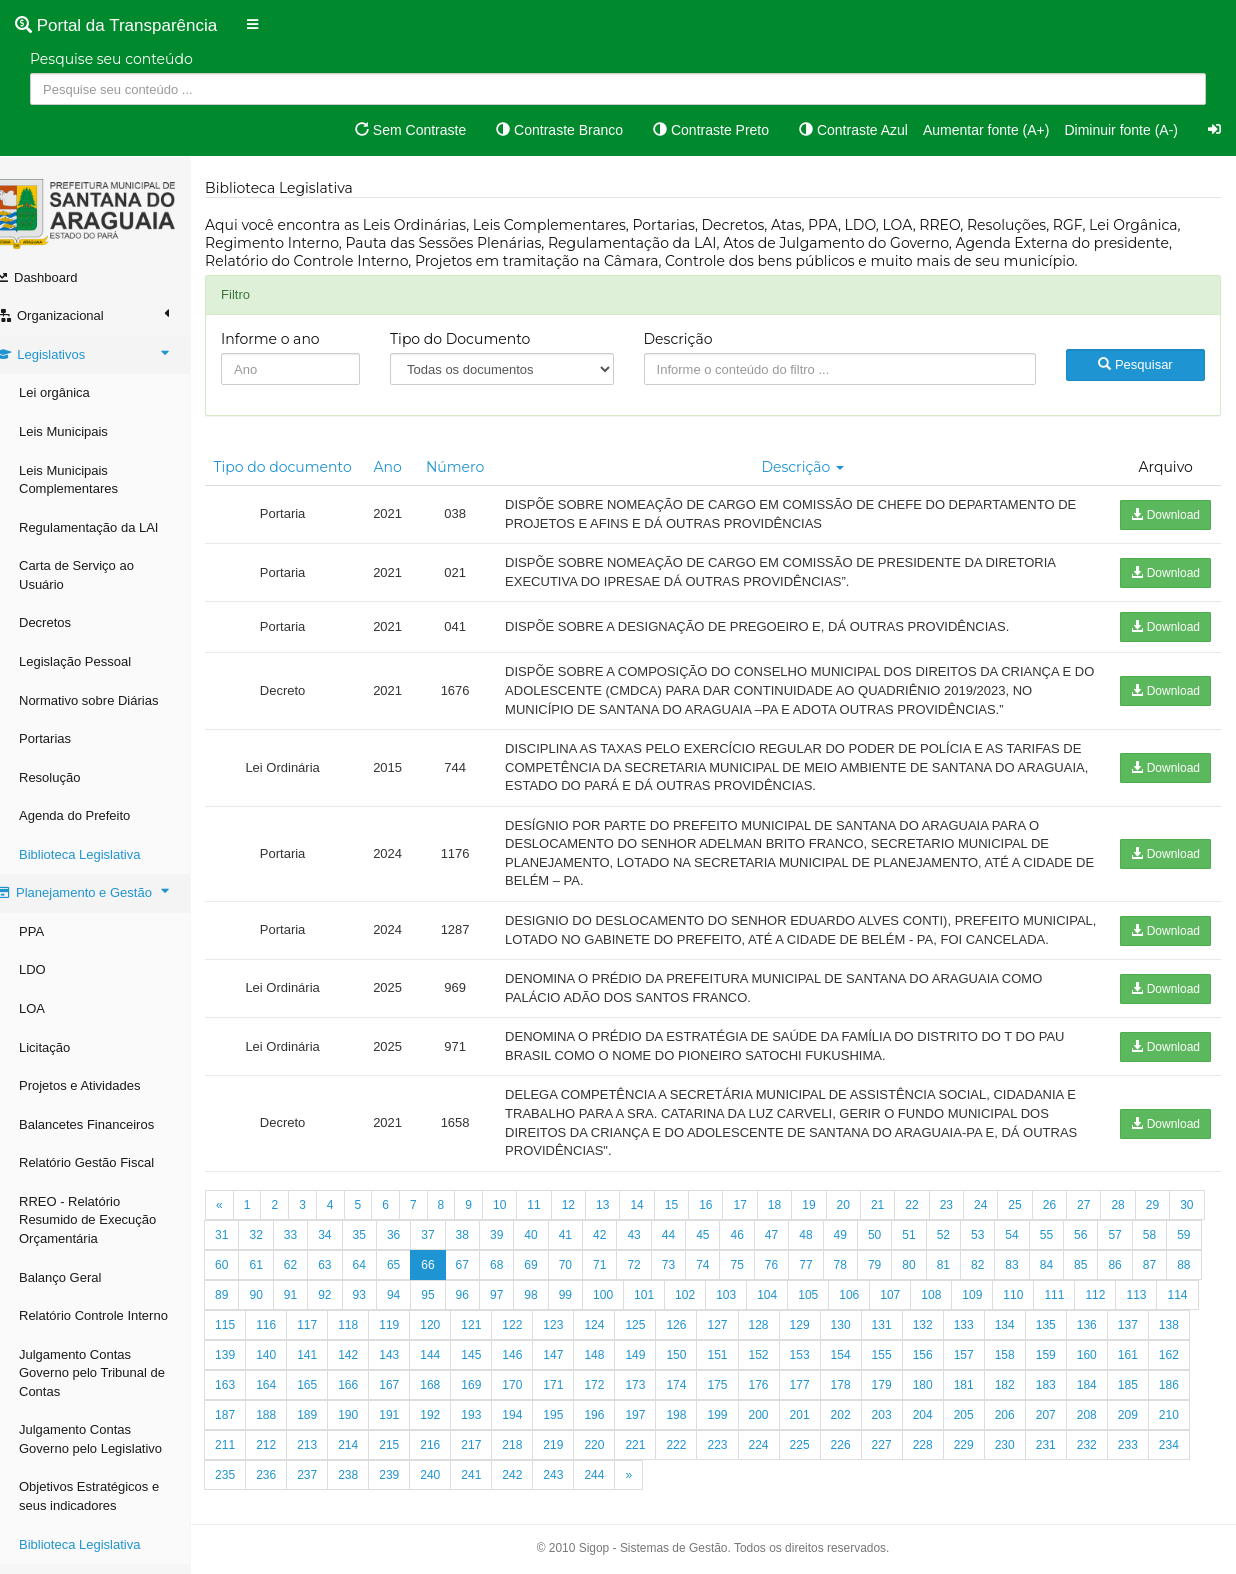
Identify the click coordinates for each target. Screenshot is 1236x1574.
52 (997, 1253)
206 (1148, 1433)
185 (286, 1433)
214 (491, 1463)
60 (310, 1283)
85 (1169, 1283)
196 (737, 1433)
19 (828, 1223)
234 (327, 1493)
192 (573, 1433)
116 (409, 1343)
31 (275, 1253)
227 (1025, 1463)
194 (655, 1433)
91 (413, 1313)
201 (943, 1433)
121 (614, 1343)
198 (819, 1433)
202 (984, 1433)
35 (413, 1253)
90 (378, 1313)
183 (1189, 1403)
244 (737, 1493)
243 (696, 1493)
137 (286, 1373)
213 (450, 1463)
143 (532, 1373)
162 (327, 1403)
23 (966, 1223)
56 (1134, 1253)
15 (691, 1223)
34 (378, 1253)
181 (1107, 1403)
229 (1107, 1463)
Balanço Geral (80, 1277)
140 (409, 1373)
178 (984, 1403)
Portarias (65, 738)
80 (997, 1283)
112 (245, 1343)
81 (1031, 1283)
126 (819, 1343)
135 (1189, 1343)
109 (1095, 1313)
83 (1100, 1283)
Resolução (69, 777)
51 (963, 1253)
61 (344, 1283)
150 (819, 1373)
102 (808, 1313)
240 (573, 1493)
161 (286, 1403)
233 (286, 1493)
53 (1031, 1253)
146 (655, 1373)
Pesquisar (1137, 364)
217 (614, 1463)
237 (450, 1493)
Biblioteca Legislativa (99, 854)
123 (696, 1343)
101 (767, 1313)
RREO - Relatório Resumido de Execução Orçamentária (107, 1220)
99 (688, 1313)
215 (532, 1463)
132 (1066, 1343)
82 (1066, 1283)
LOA (52, 1008)
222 (819, 1463)
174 (819, 1403)
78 (928, 1283)
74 (791, 1283)
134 (1148, 1343)
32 (310, 1253)
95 (550, 1313)
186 (327, 1433)
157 (1107, 1373)
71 (688, 1283)
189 (450, 1433)
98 (653, 1313)
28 (1137, 1223)
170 (655, 1403)
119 (532, 1343)
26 (1069, 1223)
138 (327, 1373)
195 (696, 1433)
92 (447, 1313)
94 (516, 1313)
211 (368, 1463)
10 (519, 1223)
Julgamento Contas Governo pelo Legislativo (110, 1439)
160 (245, 1403)
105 (931, 1313)
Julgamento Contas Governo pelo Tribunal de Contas (112, 1373)
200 (902, 1433)
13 (622, 1223)
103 (849, 1313)
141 (450, 1373)
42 (653, 1253)
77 (894, 1283)
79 (963, 1283)
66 (516, 1283)
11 (553, 1223)
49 (894, 1253)
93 (482, 1313)
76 (859, 1283)
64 (447, 1283)
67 (550, 1283)
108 (1054, 1313)
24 (1000, 1223)
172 (737, 1403)
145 (614, 1373)
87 (275, 1313)
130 (984, 1343)
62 (378, 1283)
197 (778, 1433)
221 (778, 1463)
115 (368, 1343)
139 (368, 1373)
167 (532, 1403)
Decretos (65, 622)
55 (1100, 1253)
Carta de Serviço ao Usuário (96, 575)
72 (722, 1283)
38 (516, 1253)
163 (368, 1403)
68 (585, 1283)
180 (1066, 1403)
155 (1025, 1373)
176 (902, 1403)
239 (532, 1493)
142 (491, 1373)
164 (409, 1403)
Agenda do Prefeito (94, 815)
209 (286, 1463)
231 (1189, 1463)
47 (825, 1253)
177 (943, 1403)
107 (1013, 1313)
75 (825, 1283)
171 (696, 1403)
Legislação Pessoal (95, 661)
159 (1189, 1373)
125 (778, 1343)
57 (1169, 1253)
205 (1107, 1433)
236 (409, 1493)
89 (344, 1313)
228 (1066, 1463)
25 (1034, 1223)
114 (327, 1343)
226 (984, 1463)
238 (491, 1493)
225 (943, 1463)
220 (737, 1463)
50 (928, 1253)
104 (890, 1313)
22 (931, 1223)
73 (756, 1283)
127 (860, 1343)
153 (943, 1373)
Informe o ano (290, 339)
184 (245, 1433)
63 (413, 1283)
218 (655, 1463)
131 (1025, 1343)
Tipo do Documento (477, 339)
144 (573, 1373)
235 (368, 1493)
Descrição (689, 339)
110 (1136, 1313)
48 (859, 1253)
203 (1025, 1433)
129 (943, 1343)
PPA (51, 931)
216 (573, 1463)
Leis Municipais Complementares (88, 480)
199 (860, 1433)
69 (619, 1283)
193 (614, 1433)
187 (368, 1433)
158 (1148, 1373)
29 (1172, 1223)
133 (1107, 1343)
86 (241, 1313)
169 (614, 1403)
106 (972, 1313)
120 (573, 1343)
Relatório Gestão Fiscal (106, 1162)
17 (759, 1223)
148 (737, 1373)
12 (588, 1223)
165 (450, 1403)
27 (1103, 1223)
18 (794, 1223)
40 (585, 1253)
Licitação (64, 1047)
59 (275, 1283)
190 (491, 1433)
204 (1066, 1433)
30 (241, 1253)
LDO (52, 969)
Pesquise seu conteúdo (111, 59)
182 (1148, 1403)
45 (756, 1253)
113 (286, 1343)
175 (860, 1403)
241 (614, 1493)
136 (245, 1373)
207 (1189, 1433)
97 (619, 1313)
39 (550, 1253)
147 (696, 1373)
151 (860, 1373)
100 (726, 1313)
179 (1025, 1403)
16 (725, 1223)
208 (245, 1463)
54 (1066, 1253)
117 (450, 1343)
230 (1148, 1463)
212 (409, 1463)
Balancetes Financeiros (106, 1124)
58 (241, 1283)
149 (778, 1373)
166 (491, 1403)
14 (656, 1223)
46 (791, 1253)
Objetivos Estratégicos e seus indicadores (109, 1496)
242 (655, 1493)
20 (862, 1223)
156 (1066, 1373)
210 (327, 1463)
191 (532, 1433)
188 (409, 1433)
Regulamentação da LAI (108, 527)
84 (1134, 1283)
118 (491, 1343)
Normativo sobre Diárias (108, 700)
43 (688, 1253)
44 (722, 1253)
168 (573, 1403)
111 (1177, 1313)
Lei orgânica (74, 392)
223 (860, 1463)
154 (984, 1373)
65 (482, 1283)
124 (737, 1343)
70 (653, 1283)
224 (902, 1463)
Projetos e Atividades (99, 1085)
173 (778, 1403)
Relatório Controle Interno (113, 1315)
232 (245, 1493)
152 (902, 1373)
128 (902, 1343)
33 (344, 1253)
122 (655, 1343)
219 (696, 1463)
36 (447, 1253)
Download (1165, 515)
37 (482, 1253)
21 (897, 1223)
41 (619, 1253)
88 (310, 1313)
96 (585, 1313)
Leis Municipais (83, 431)
